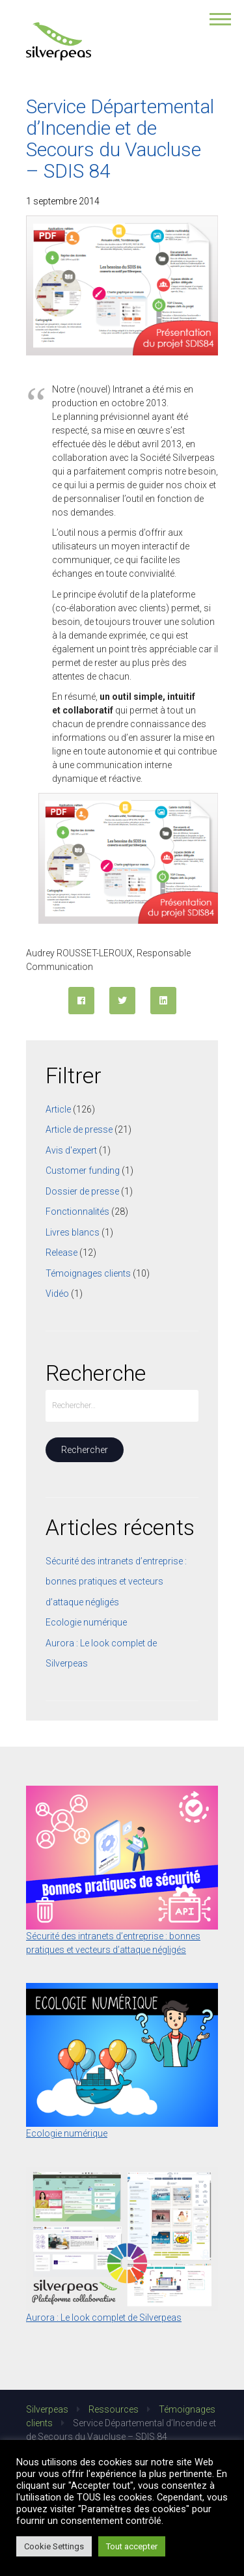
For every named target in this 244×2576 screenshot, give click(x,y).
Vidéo (57, 1293)
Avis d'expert (71, 1150)
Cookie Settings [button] (54, 2546)
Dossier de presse (82, 1191)
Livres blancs (73, 1232)
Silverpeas (47, 2409)
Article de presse (79, 1129)
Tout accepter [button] (131, 2546)
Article (58, 1109)
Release (61, 1252)
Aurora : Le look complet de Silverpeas (104, 2317)
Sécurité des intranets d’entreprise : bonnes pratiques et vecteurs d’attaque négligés (116, 1581)
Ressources (113, 2409)
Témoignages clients (88, 1273)
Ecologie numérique (86, 1622)
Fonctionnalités (77, 1211)
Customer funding (83, 1170)
